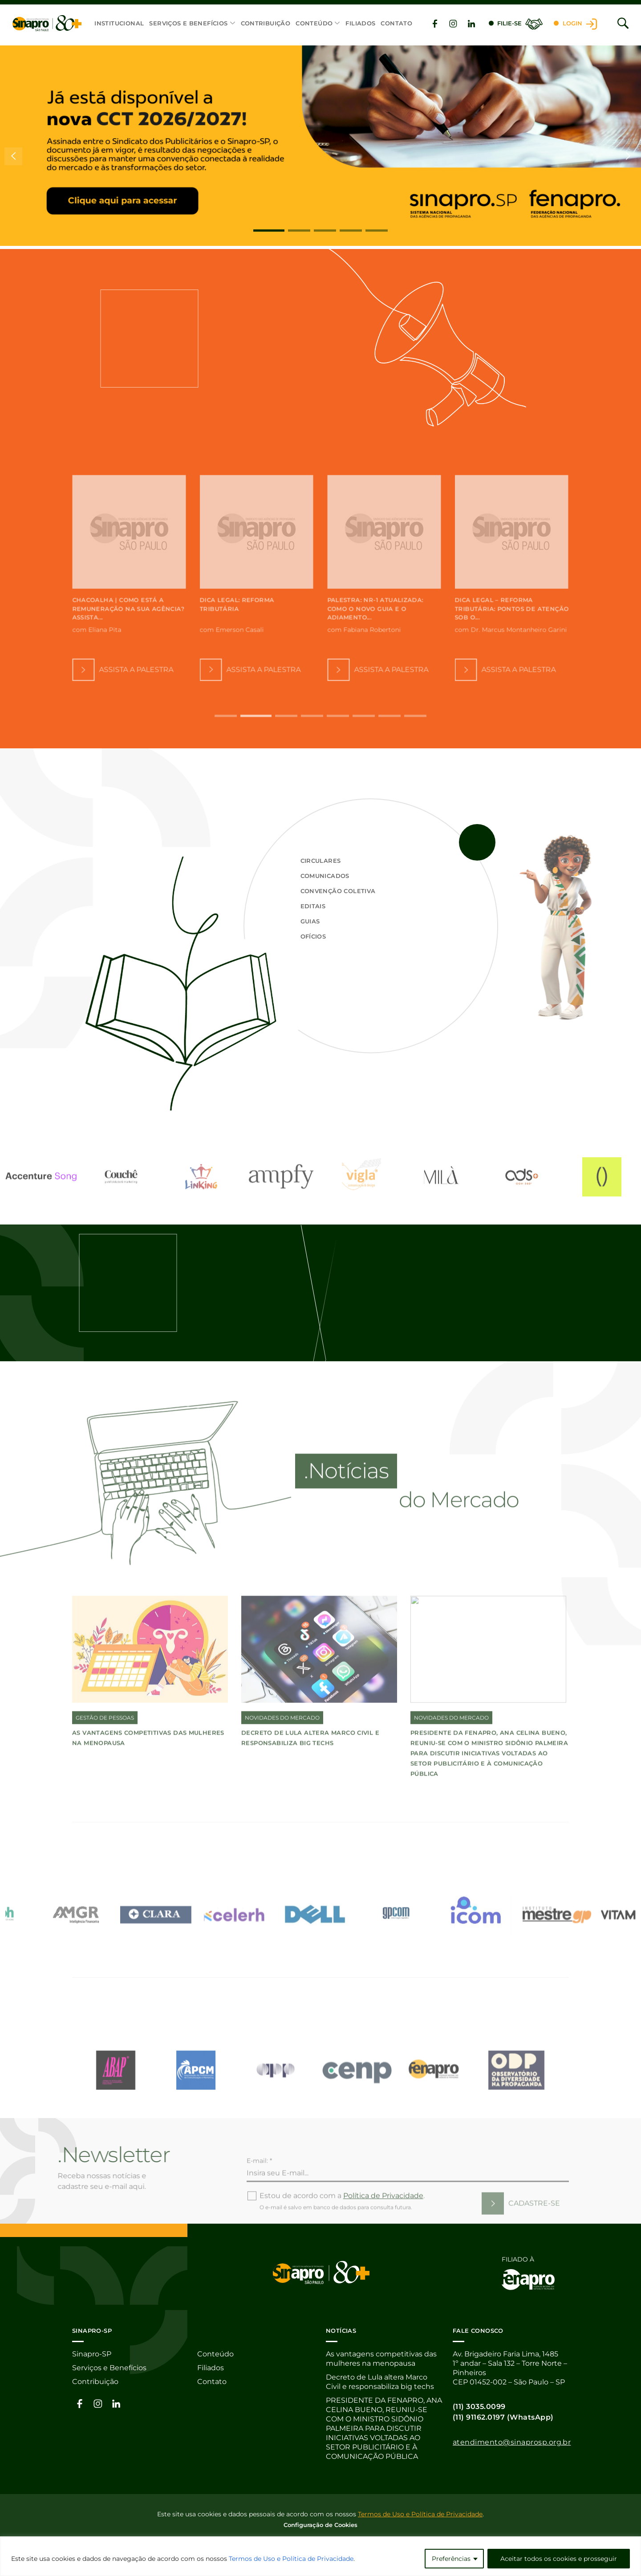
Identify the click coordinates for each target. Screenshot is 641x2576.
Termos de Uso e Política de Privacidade (291, 2559)
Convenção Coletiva (338, 890)
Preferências (451, 2559)
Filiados (360, 23)
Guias (310, 921)
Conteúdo (314, 23)
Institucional (119, 23)
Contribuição (266, 23)
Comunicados (324, 875)
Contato (396, 23)
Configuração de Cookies (320, 2524)
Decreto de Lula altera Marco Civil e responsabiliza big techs (380, 2382)
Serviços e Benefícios (188, 23)
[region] (320, 2556)
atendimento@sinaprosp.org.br (512, 2442)
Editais (313, 906)
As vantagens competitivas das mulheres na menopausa (381, 2359)
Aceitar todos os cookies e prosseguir (558, 2559)
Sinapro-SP (91, 2354)
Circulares (320, 860)
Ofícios (313, 936)
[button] (268, 230)
